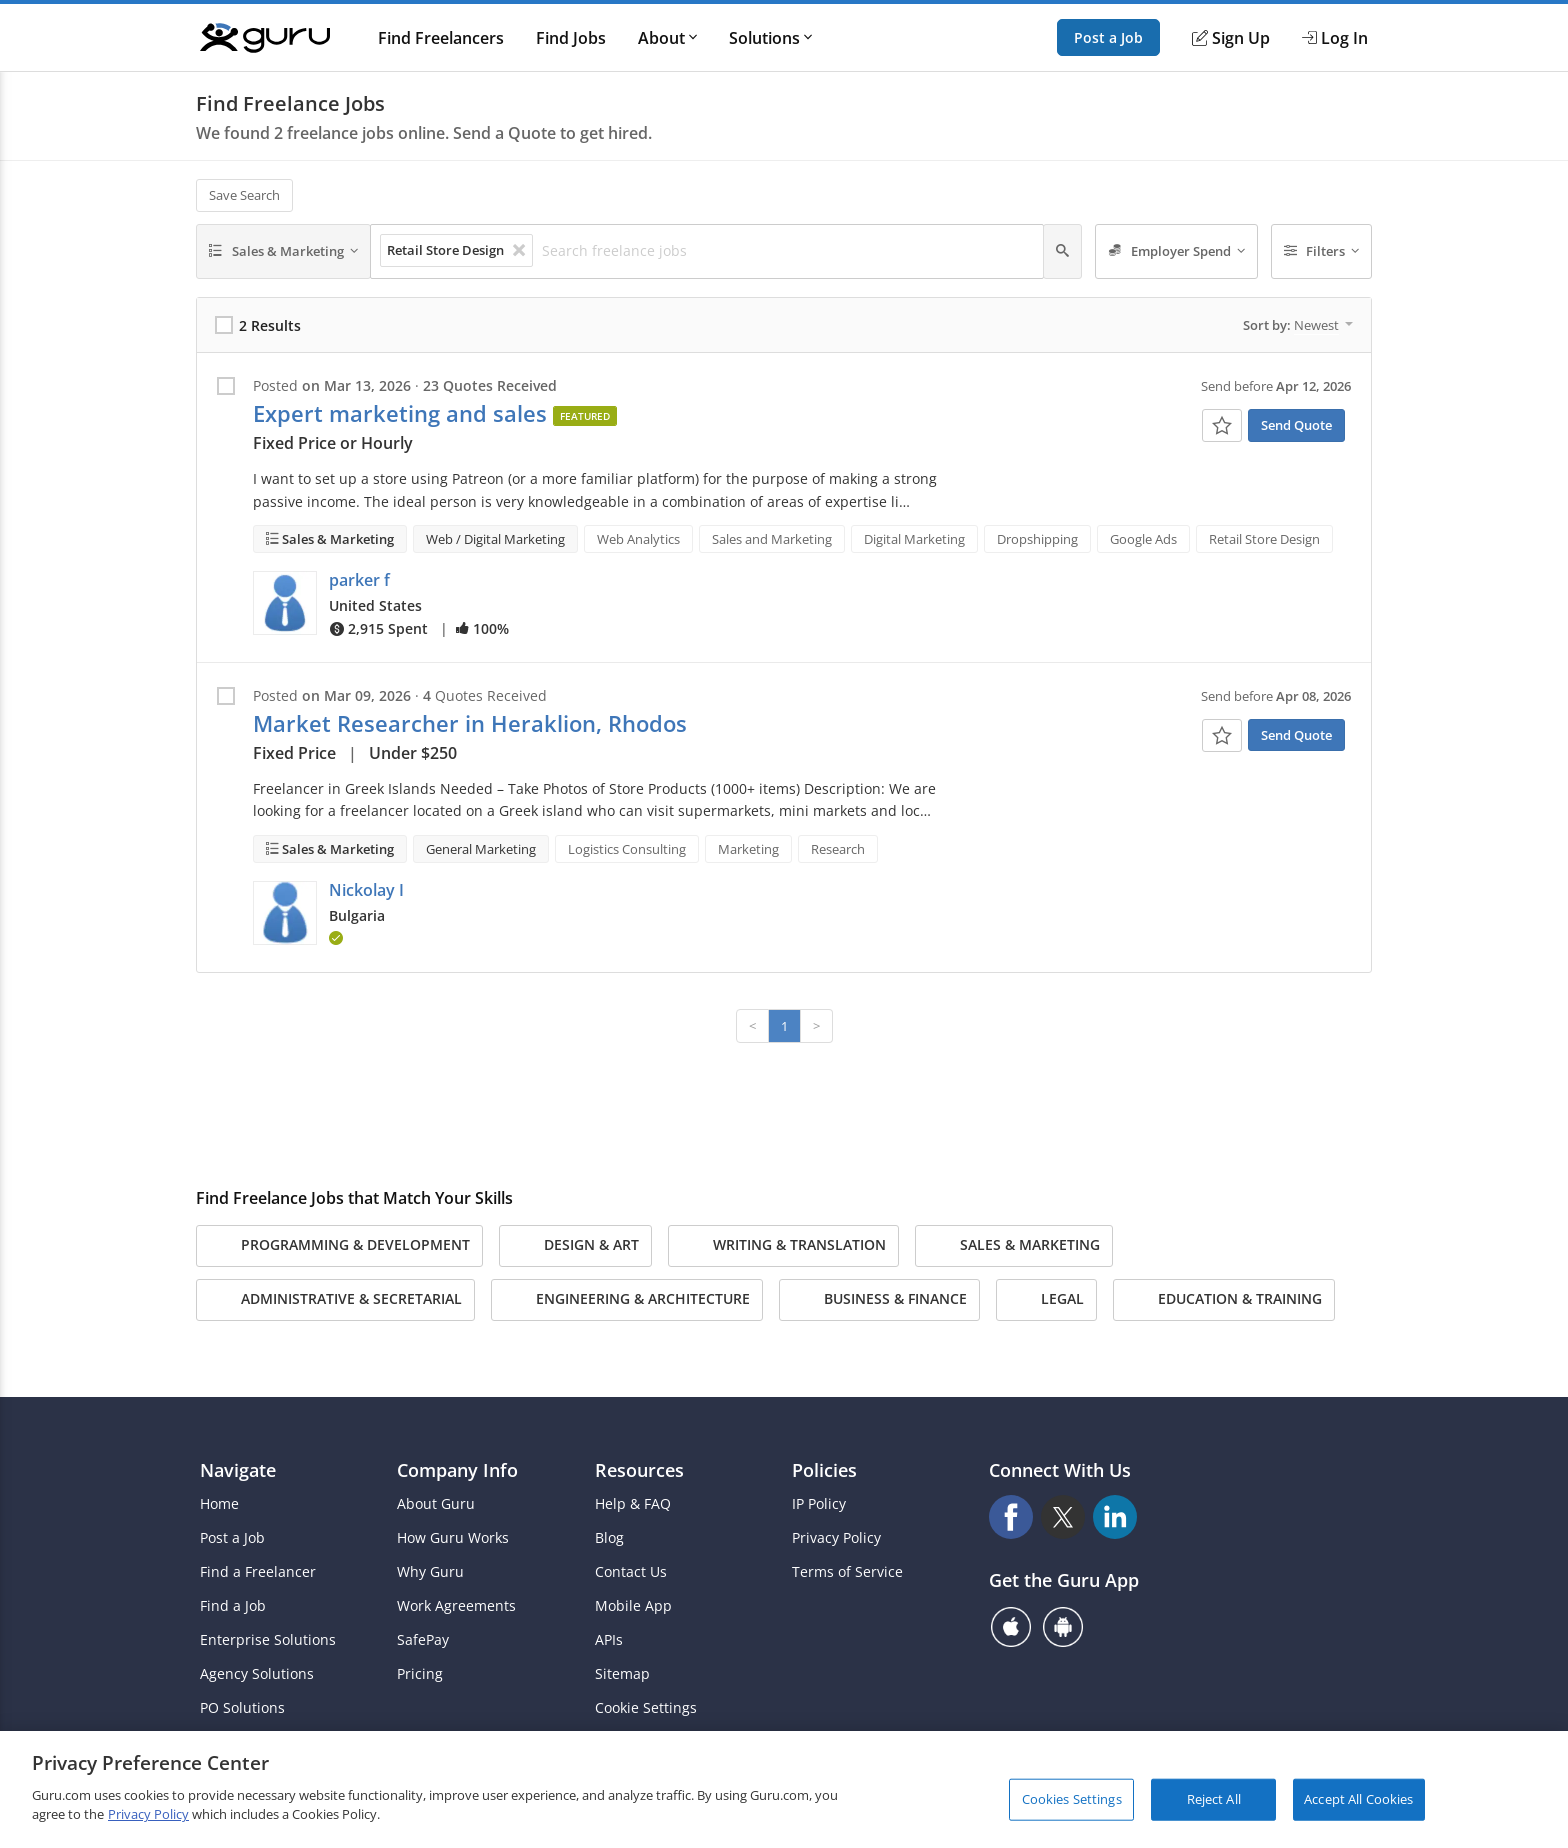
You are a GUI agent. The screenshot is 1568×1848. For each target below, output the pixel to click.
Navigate (238, 1470)
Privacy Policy (836, 1538)
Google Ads (1143, 539)
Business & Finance (879, 1300)
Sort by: (1298, 325)
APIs (609, 1640)
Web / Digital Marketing (495, 539)
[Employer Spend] (1176, 252)
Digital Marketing (914, 539)
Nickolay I (366, 890)
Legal (1046, 1300)
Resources (639, 1470)
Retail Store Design (1264, 539)
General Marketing (481, 849)
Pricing (420, 1674)
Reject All (1214, 1799)
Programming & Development (339, 1246)
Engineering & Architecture (627, 1300)
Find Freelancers (441, 38)
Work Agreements (456, 1606)
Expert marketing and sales (400, 413)
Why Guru (430, 1572)
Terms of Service (847, 1572)
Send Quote (1296, 425)
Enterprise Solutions (268, 1640)
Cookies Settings (1072, 1799)
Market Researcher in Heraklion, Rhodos (470, 723)
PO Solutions (242, 1708)
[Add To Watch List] (1222, 425)
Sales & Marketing (336, 539)
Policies (824, 1470)
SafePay (423, 1640)
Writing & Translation (783, 1246)
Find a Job (233, 1606)
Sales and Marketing (772, 539)
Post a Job (1108, 37)
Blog (609, 1538)
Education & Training (1224, 1300)
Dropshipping (1037, 539)
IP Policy (819, 1504)
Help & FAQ (633, 1504)
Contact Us (631, 1572)
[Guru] (265, 38)
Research (838, 849)
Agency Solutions (257, 1674)
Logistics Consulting (627, 849)
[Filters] (1322, 252)
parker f (359, 580)
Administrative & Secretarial (335, 1300)
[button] (285, 603)
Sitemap (622, 1674)
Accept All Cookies (1358, 1799)
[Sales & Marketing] (283, 252)
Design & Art (575, 1246)
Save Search (244, 195)
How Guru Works (453, 1538)
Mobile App (633, 1606)
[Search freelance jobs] (787, 251)
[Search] (1062, 252)
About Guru (436, 1504)
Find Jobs (571, 38)
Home (219, 1504)
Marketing (748, 849)
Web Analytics (638, 539)
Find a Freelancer (258, 1572)
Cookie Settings (646, 1708)
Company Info (457, 1470)
